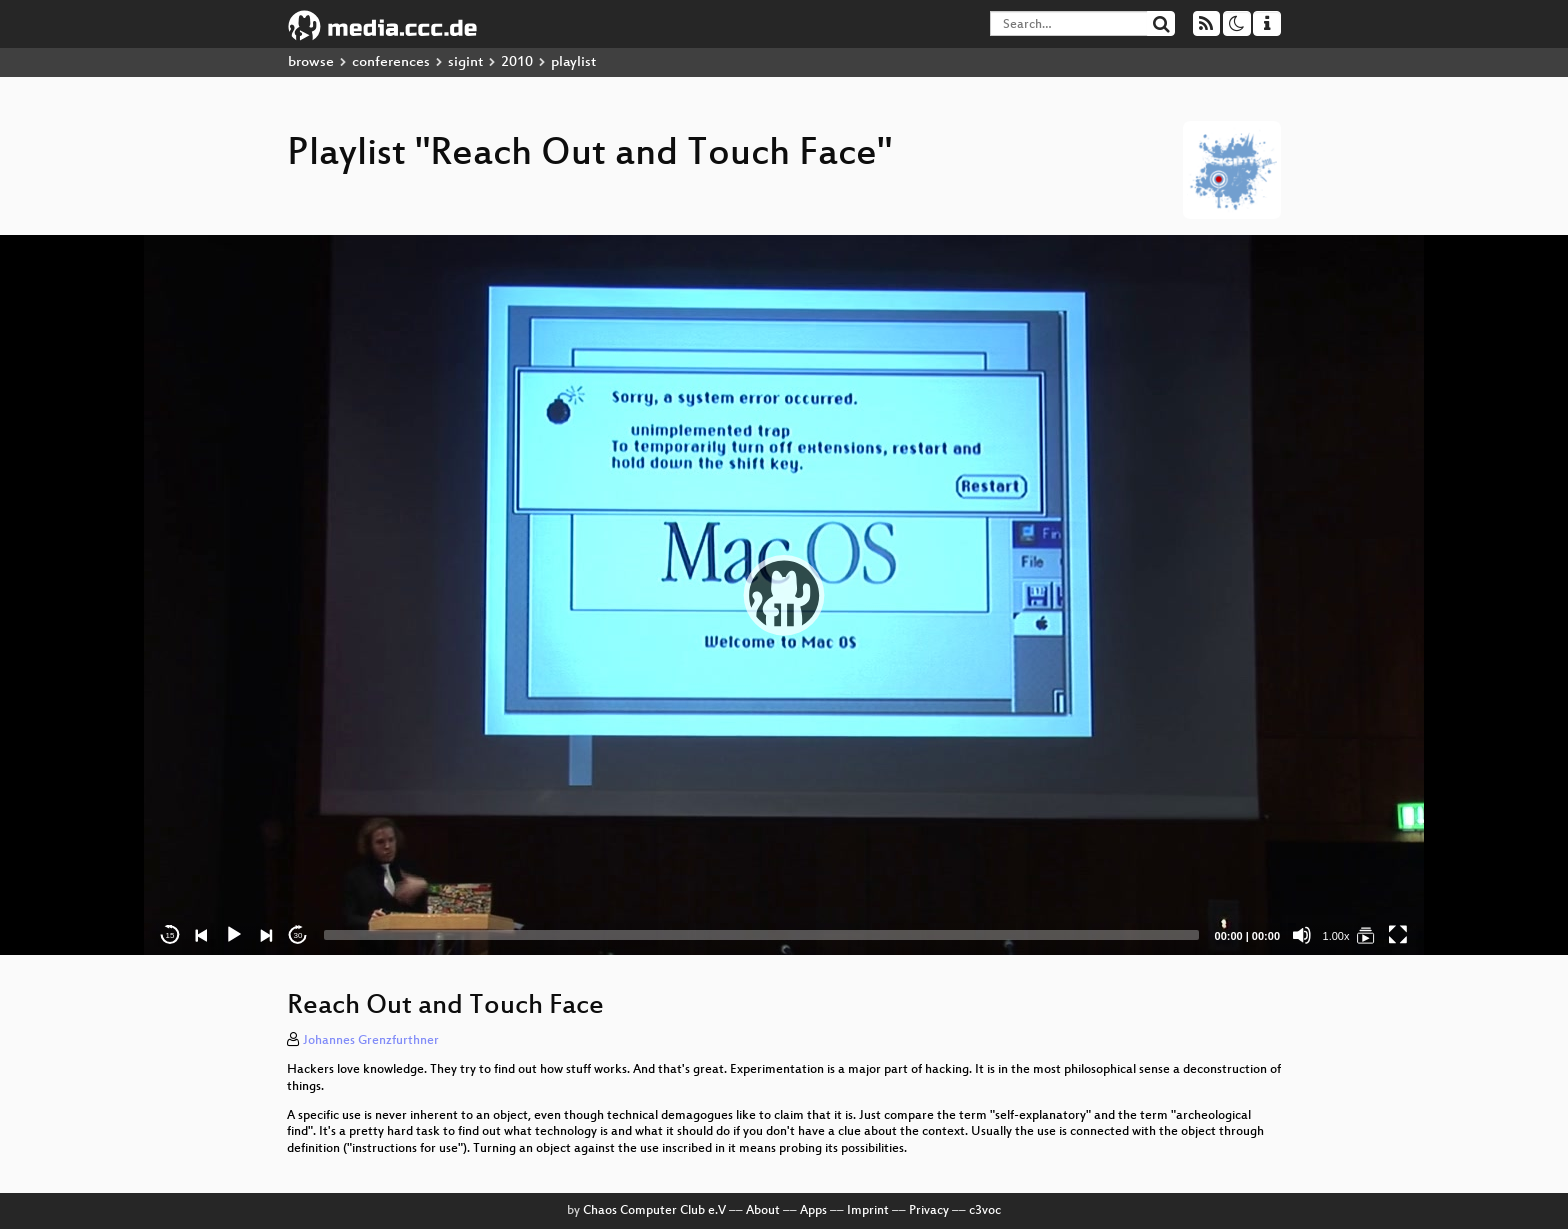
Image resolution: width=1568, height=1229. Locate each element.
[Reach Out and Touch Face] (1366, 935)
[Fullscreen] (1398, 935)
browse (311, 62)
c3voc (985, 1211)
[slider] (761, 935)
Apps (813, 1211)
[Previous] (202, 935)
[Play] (234, 935)
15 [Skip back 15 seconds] (170, 935)
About (763, 1211)
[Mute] (1302, 935)
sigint (465, 62)
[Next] (266, 935)
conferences (391, 62)
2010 (517, 62)
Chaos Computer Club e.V (654, 1211)
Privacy (929, 1211)
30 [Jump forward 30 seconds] (298, 935)
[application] (784, 595)
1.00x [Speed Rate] (1336, 936)
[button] (784, 595)
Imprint (868, 1211)
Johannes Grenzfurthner (371, 1041)
